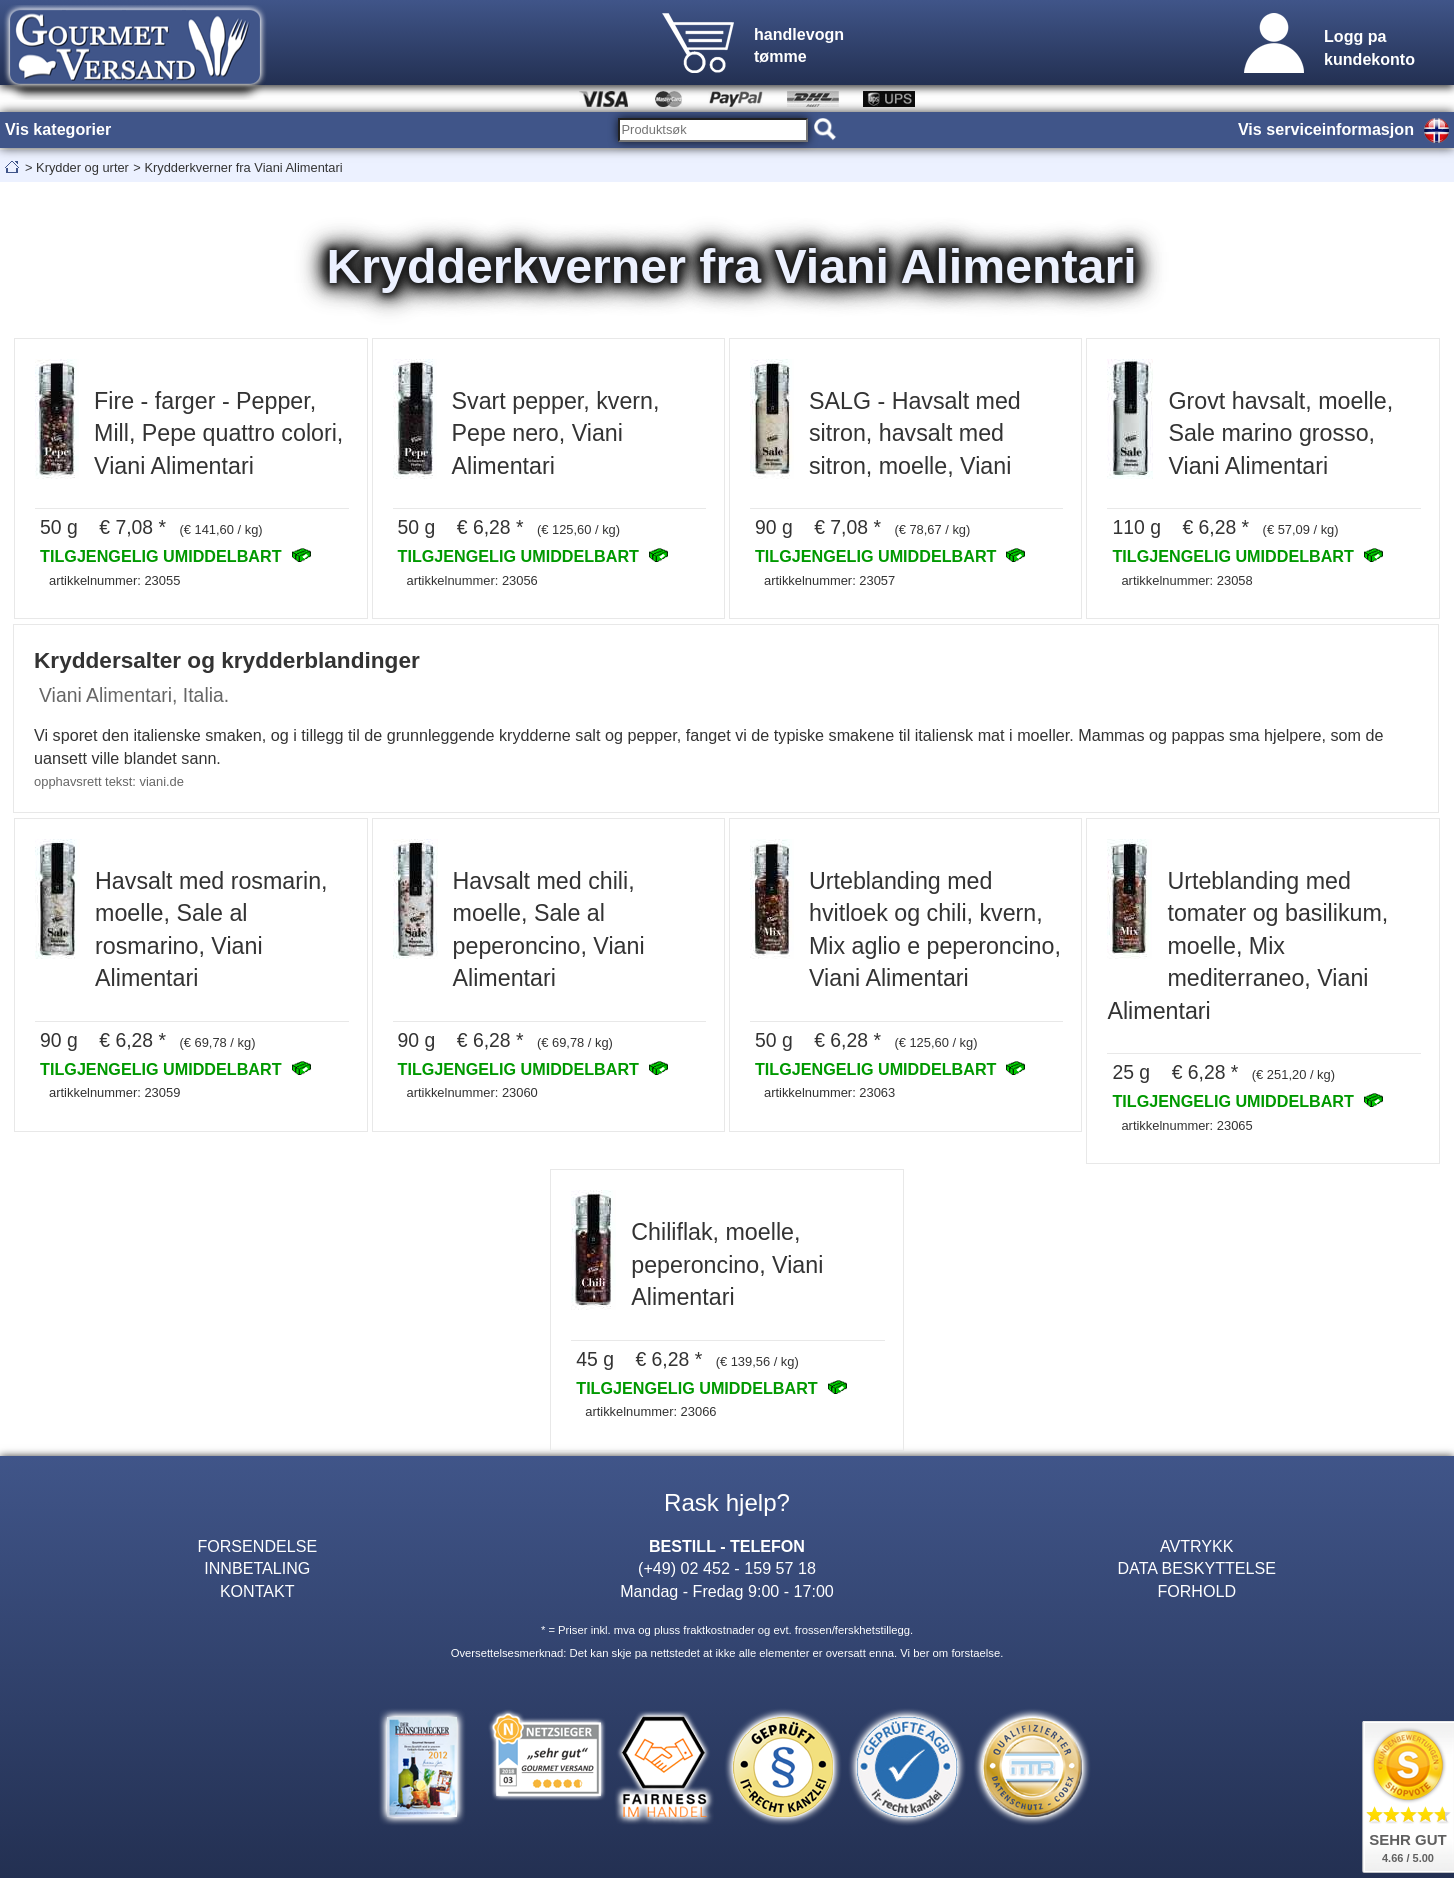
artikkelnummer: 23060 (472, 1092)
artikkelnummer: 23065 (1186, 1125)
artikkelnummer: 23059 (114, 1092)
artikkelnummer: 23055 (114, 580)
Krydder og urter (82, 167)
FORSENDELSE (257, 1546)
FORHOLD (1196, 1591)
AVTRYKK (1197, 1546)
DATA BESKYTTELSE (1197, 1568)
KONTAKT (257, 1591)
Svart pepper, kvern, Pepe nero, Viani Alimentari (556, 433)
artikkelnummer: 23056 (472, 580)
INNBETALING (257, 1568)
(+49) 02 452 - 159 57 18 (727, 1568)
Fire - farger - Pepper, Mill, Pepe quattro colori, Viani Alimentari (218, 433)
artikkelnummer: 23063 (829, 1092)
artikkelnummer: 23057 (829, 580)
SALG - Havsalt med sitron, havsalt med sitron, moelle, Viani (915, 433)
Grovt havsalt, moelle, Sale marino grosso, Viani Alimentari (1280, 433)
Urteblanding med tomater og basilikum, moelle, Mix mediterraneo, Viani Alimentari (1247, 946)
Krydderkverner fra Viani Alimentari (243, 167)
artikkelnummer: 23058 (1186, 580)
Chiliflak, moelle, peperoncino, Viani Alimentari (727, 1264)
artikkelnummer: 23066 (650, 1411)
